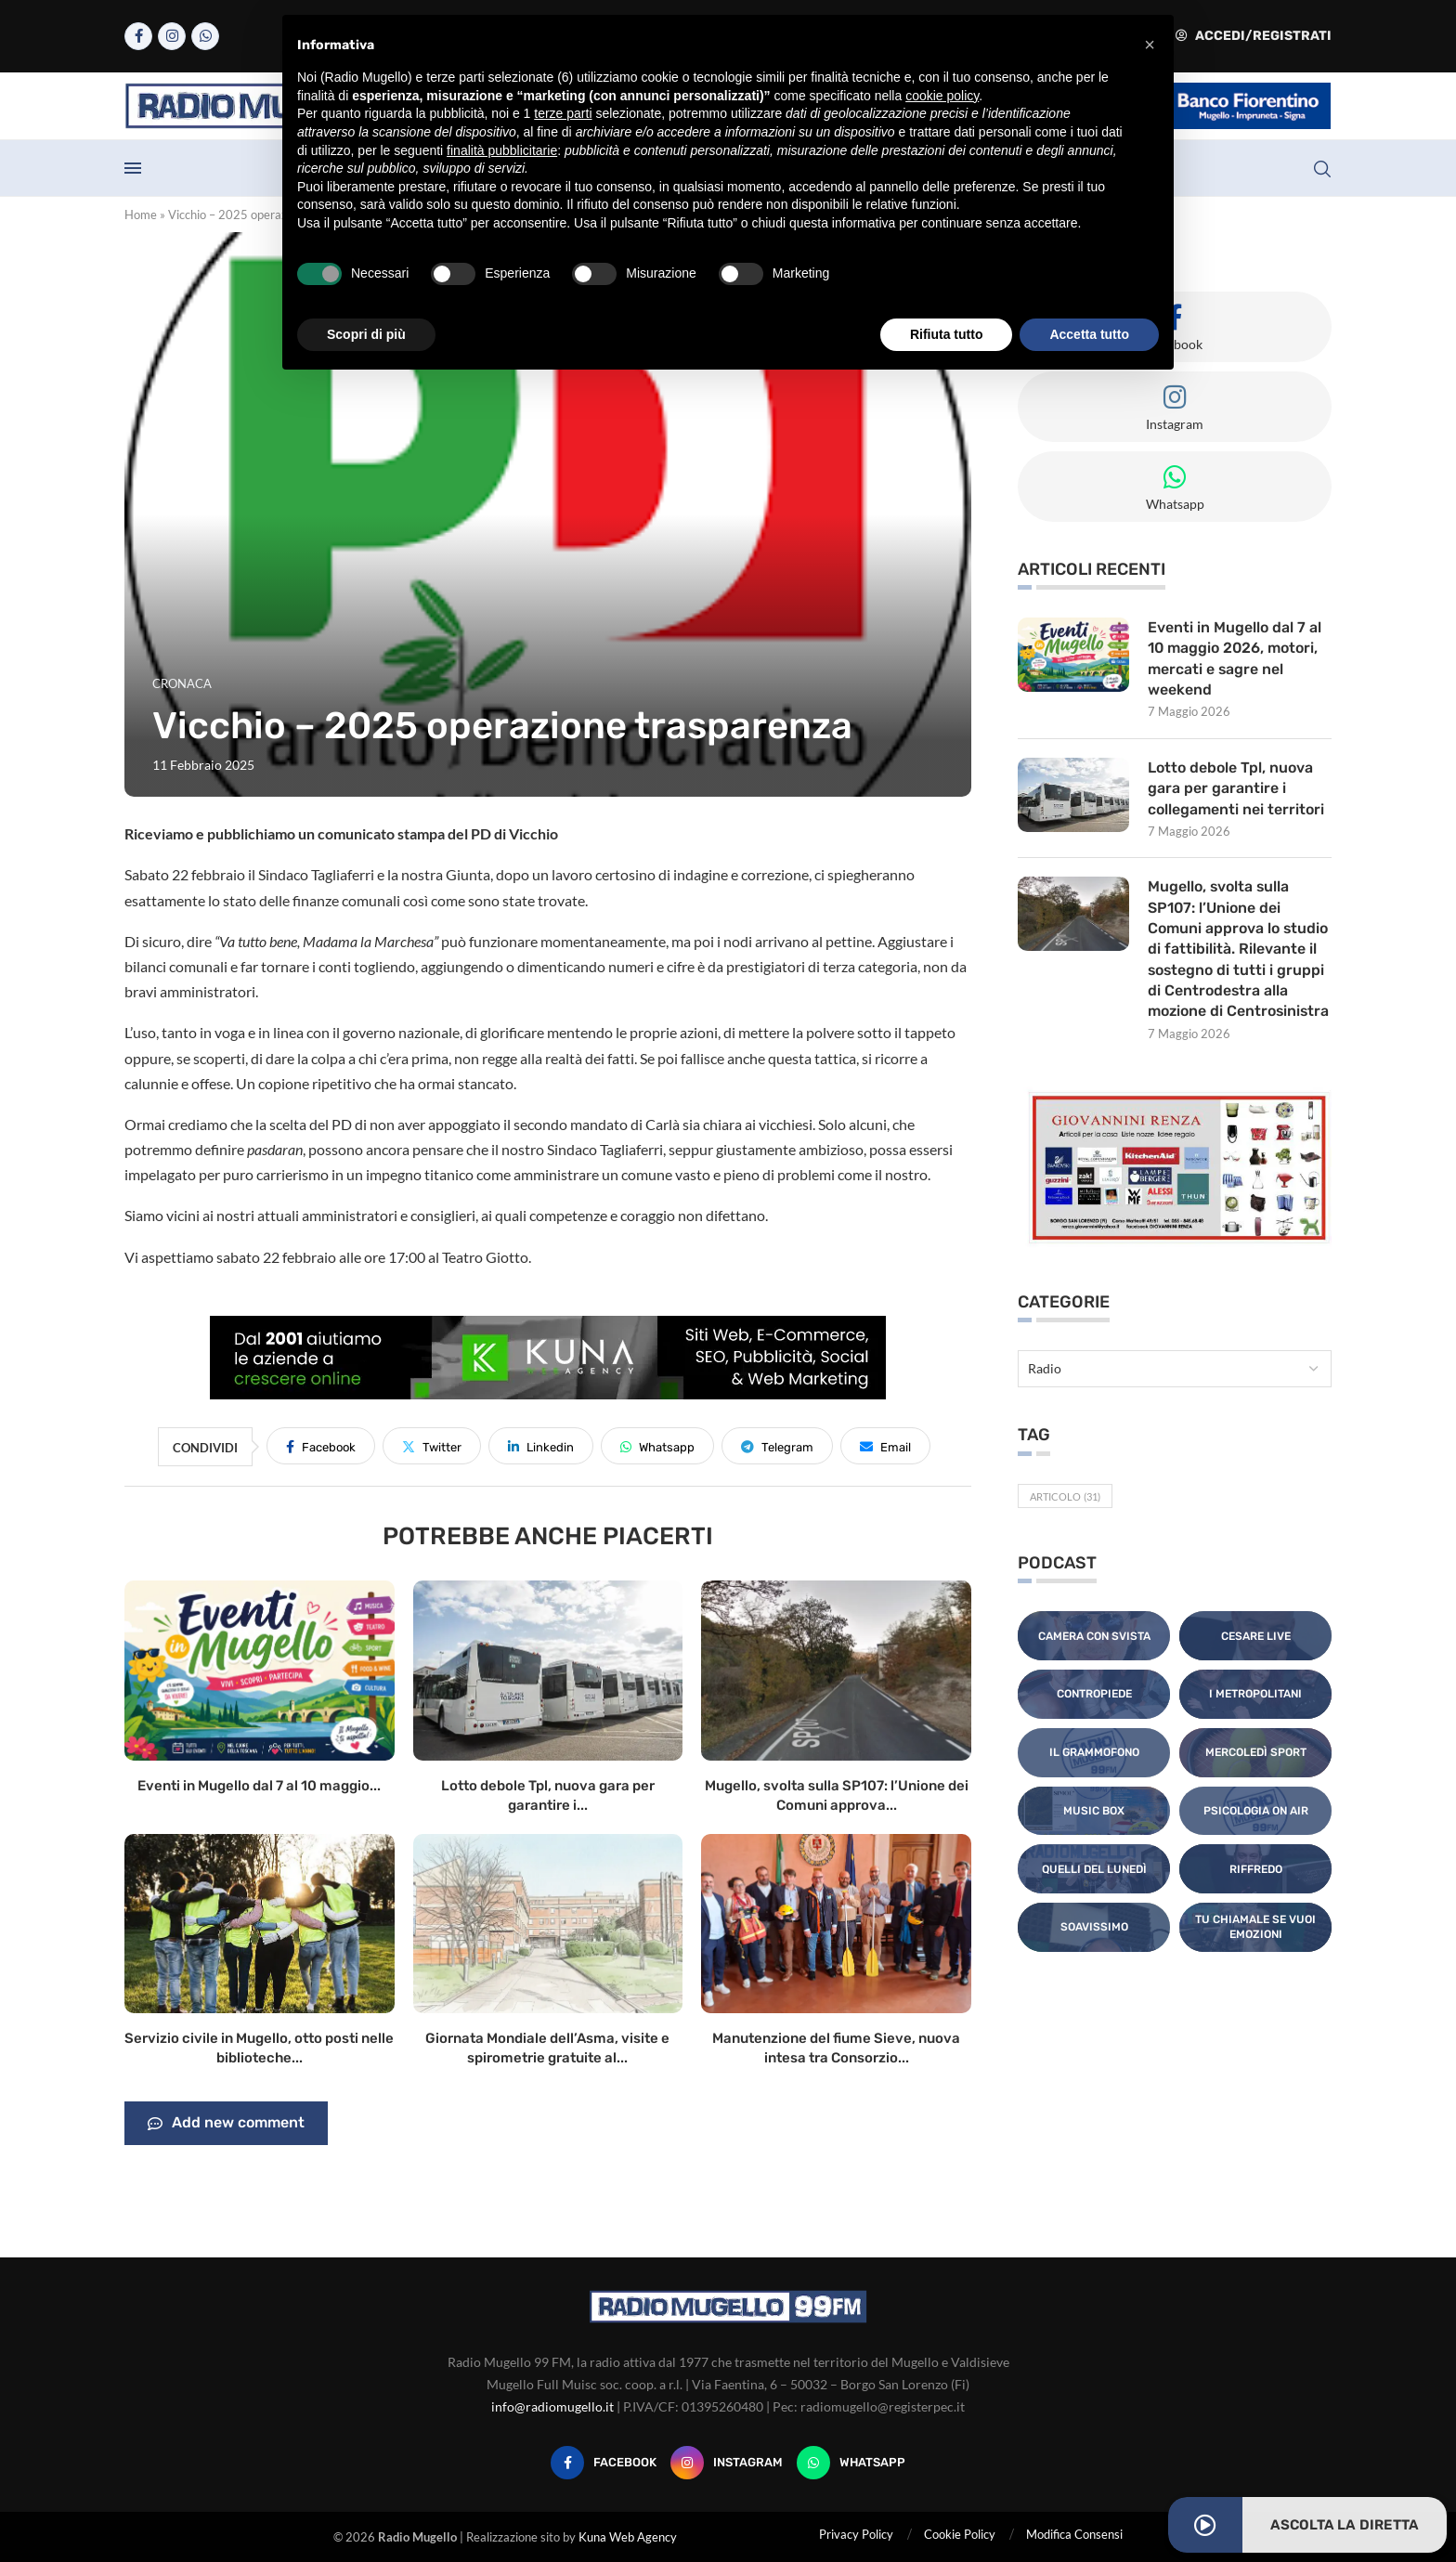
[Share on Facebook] (320, 1445)
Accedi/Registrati (1254, 36)
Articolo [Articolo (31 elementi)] (1065, 1497)
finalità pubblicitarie (502, 150)
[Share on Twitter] (432, 1445)
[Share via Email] (885, 1445)
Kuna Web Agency (627, 2536)
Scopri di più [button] (366, 334)
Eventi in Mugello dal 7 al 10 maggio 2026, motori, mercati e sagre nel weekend (1234, 658)
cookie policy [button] (942, 95)
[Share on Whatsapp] (657, 1445)
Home (140, 214)
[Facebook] (138, 36)
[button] (1149, 44)
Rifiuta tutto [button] (946, 334)
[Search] (1322, 169)
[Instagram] (172, 36)
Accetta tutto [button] (1089, 334)
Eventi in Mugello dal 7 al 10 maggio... (259, 1785)
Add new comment (226, 2123)
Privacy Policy (856, 2534)
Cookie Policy (959, 2534)
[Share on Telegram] (777, 1445)
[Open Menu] (132, 168)
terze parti (563, 113)
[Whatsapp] (205, 36)
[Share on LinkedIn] (540, 1445)
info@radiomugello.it (552, 2406)
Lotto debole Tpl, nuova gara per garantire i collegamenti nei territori (1236, 788)
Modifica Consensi (1074, 2534)
